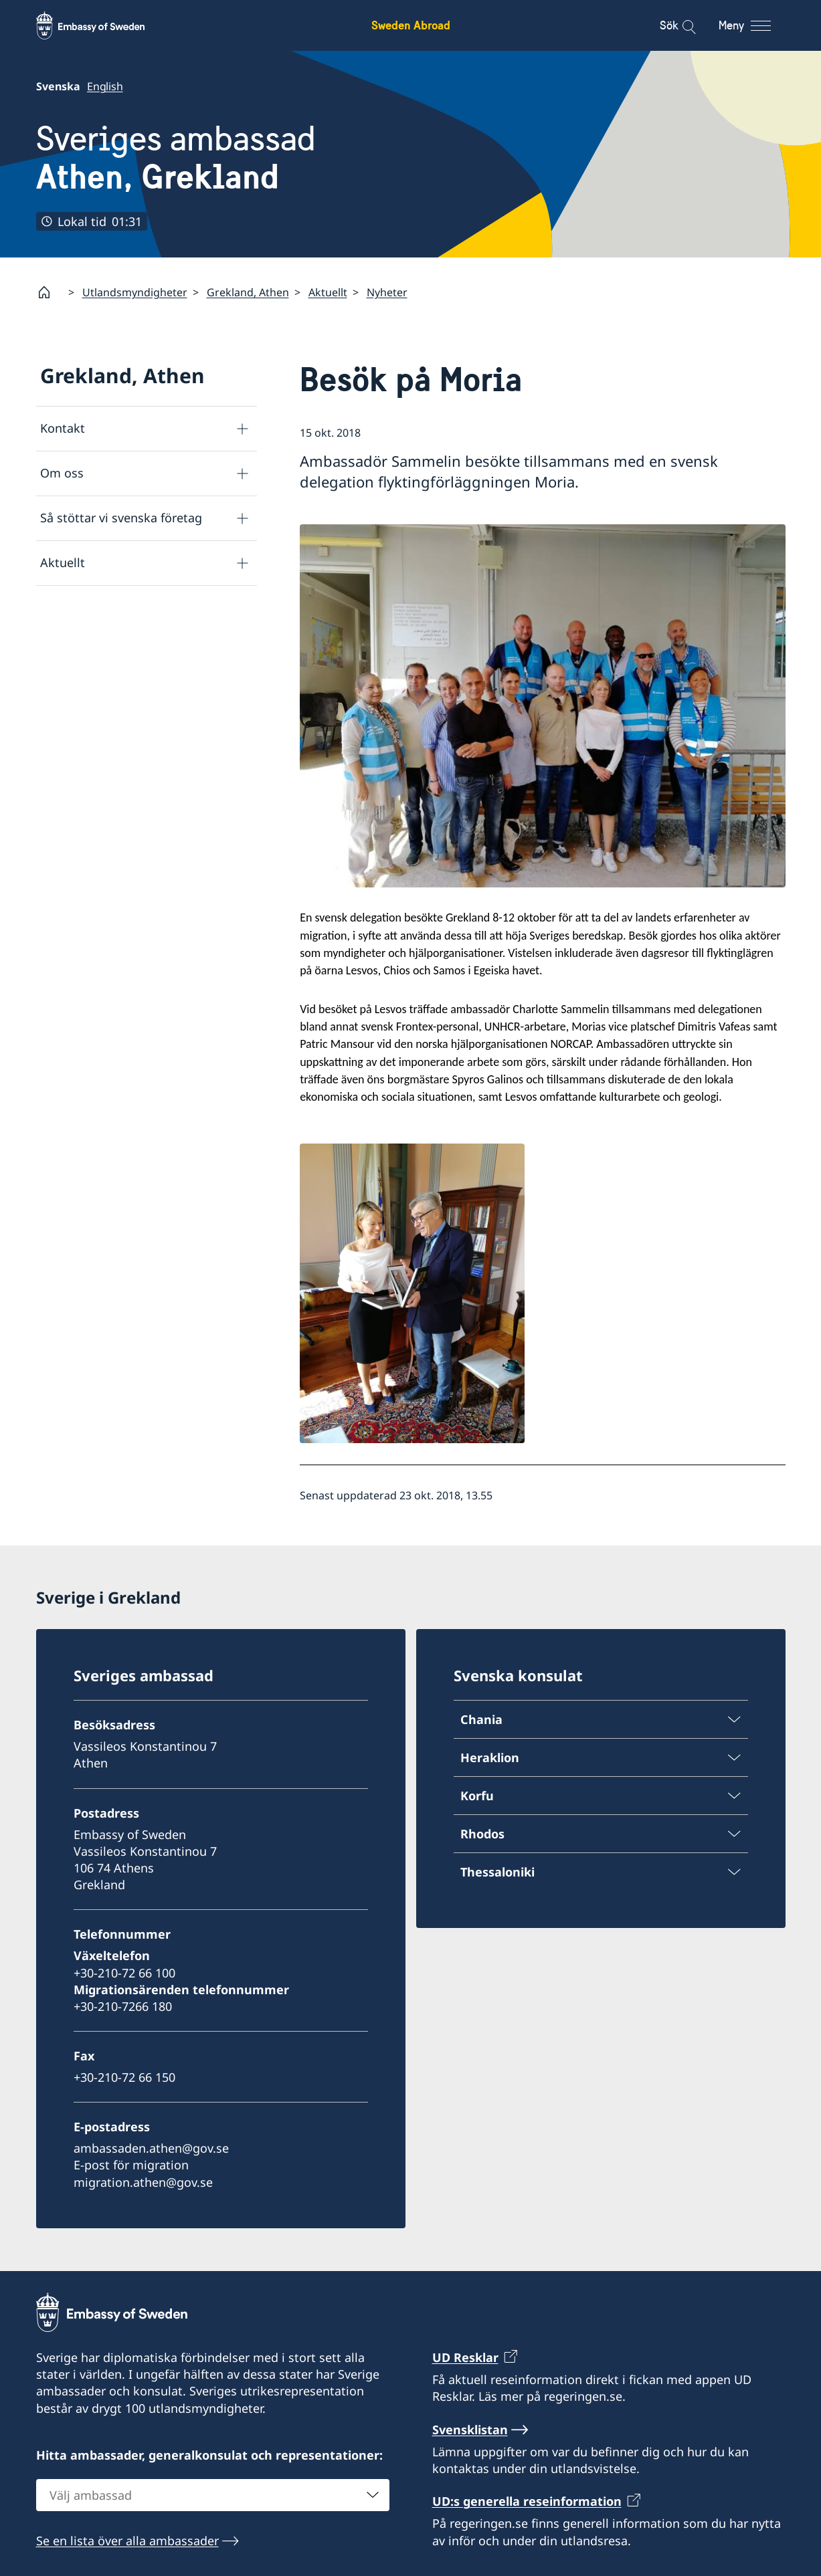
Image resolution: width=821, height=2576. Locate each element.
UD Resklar (465, 2357)
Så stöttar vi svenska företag (121, 518)
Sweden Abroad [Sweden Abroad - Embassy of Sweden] (410, 25)
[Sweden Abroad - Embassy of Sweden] (103, 25)
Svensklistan (470, 2430)
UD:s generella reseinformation (527, 2501)
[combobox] (212, 2495)
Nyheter (387, 292)
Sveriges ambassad (176, 158)
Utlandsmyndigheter (134, 292)
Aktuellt (327, 292)
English (105, 86)
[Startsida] (49, 292)
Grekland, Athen (248, 292)
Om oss (62, 473)
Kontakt (62, 428)
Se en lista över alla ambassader (127, 2541)
